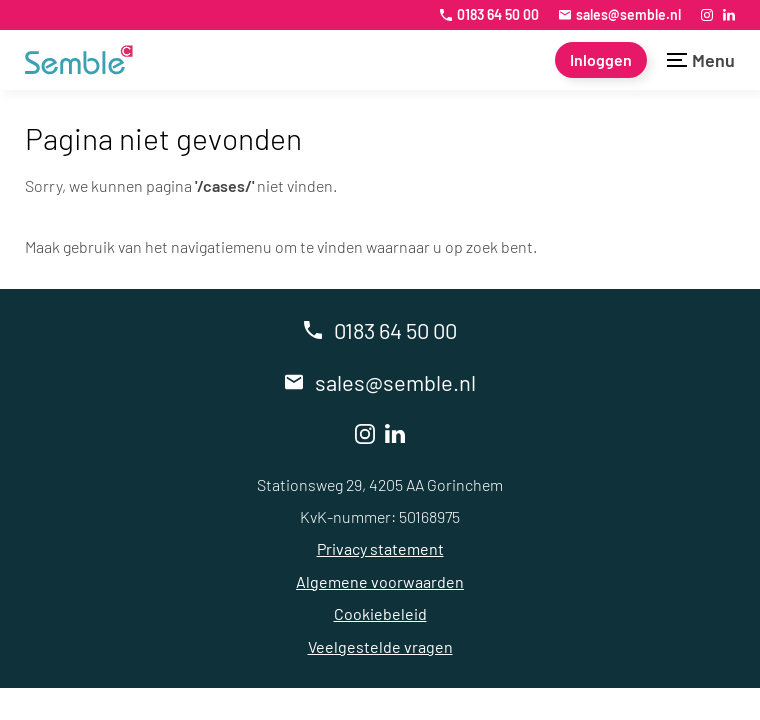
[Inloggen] (601, 60)
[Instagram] (707, 15)
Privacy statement (380, 548)
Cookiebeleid (380, 613)
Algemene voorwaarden (380, 581)
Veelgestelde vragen (380, 646)
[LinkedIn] (729, 15)
